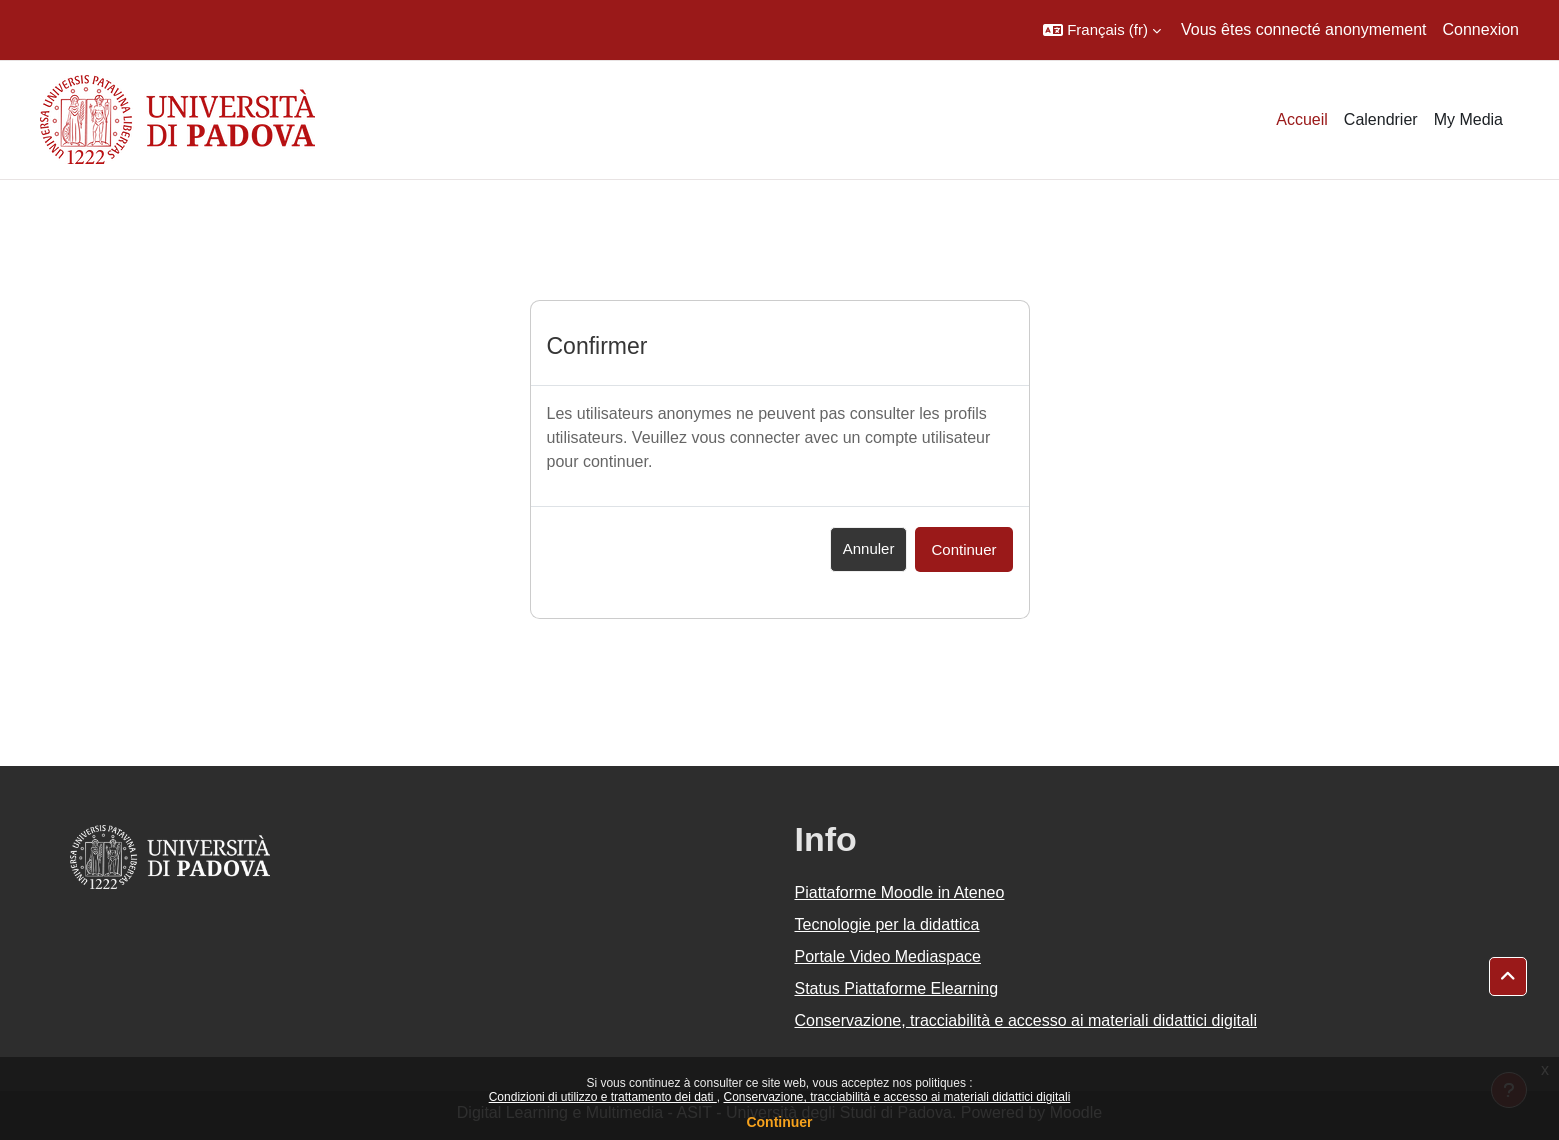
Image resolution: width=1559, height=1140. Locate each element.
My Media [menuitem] (1468, 119)
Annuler (869, 548)
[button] (1102, 30)
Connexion (1481, 29)
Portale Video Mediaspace (888, 956)
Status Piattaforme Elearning (897, 988)
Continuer (779, 1122)
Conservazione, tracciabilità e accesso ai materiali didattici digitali (896, 1097)
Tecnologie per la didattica (887, 924)
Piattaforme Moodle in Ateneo (900, 892)
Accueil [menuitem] (1302, 119)
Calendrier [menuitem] (1381, 119)
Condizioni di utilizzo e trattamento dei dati (603, 1097)
